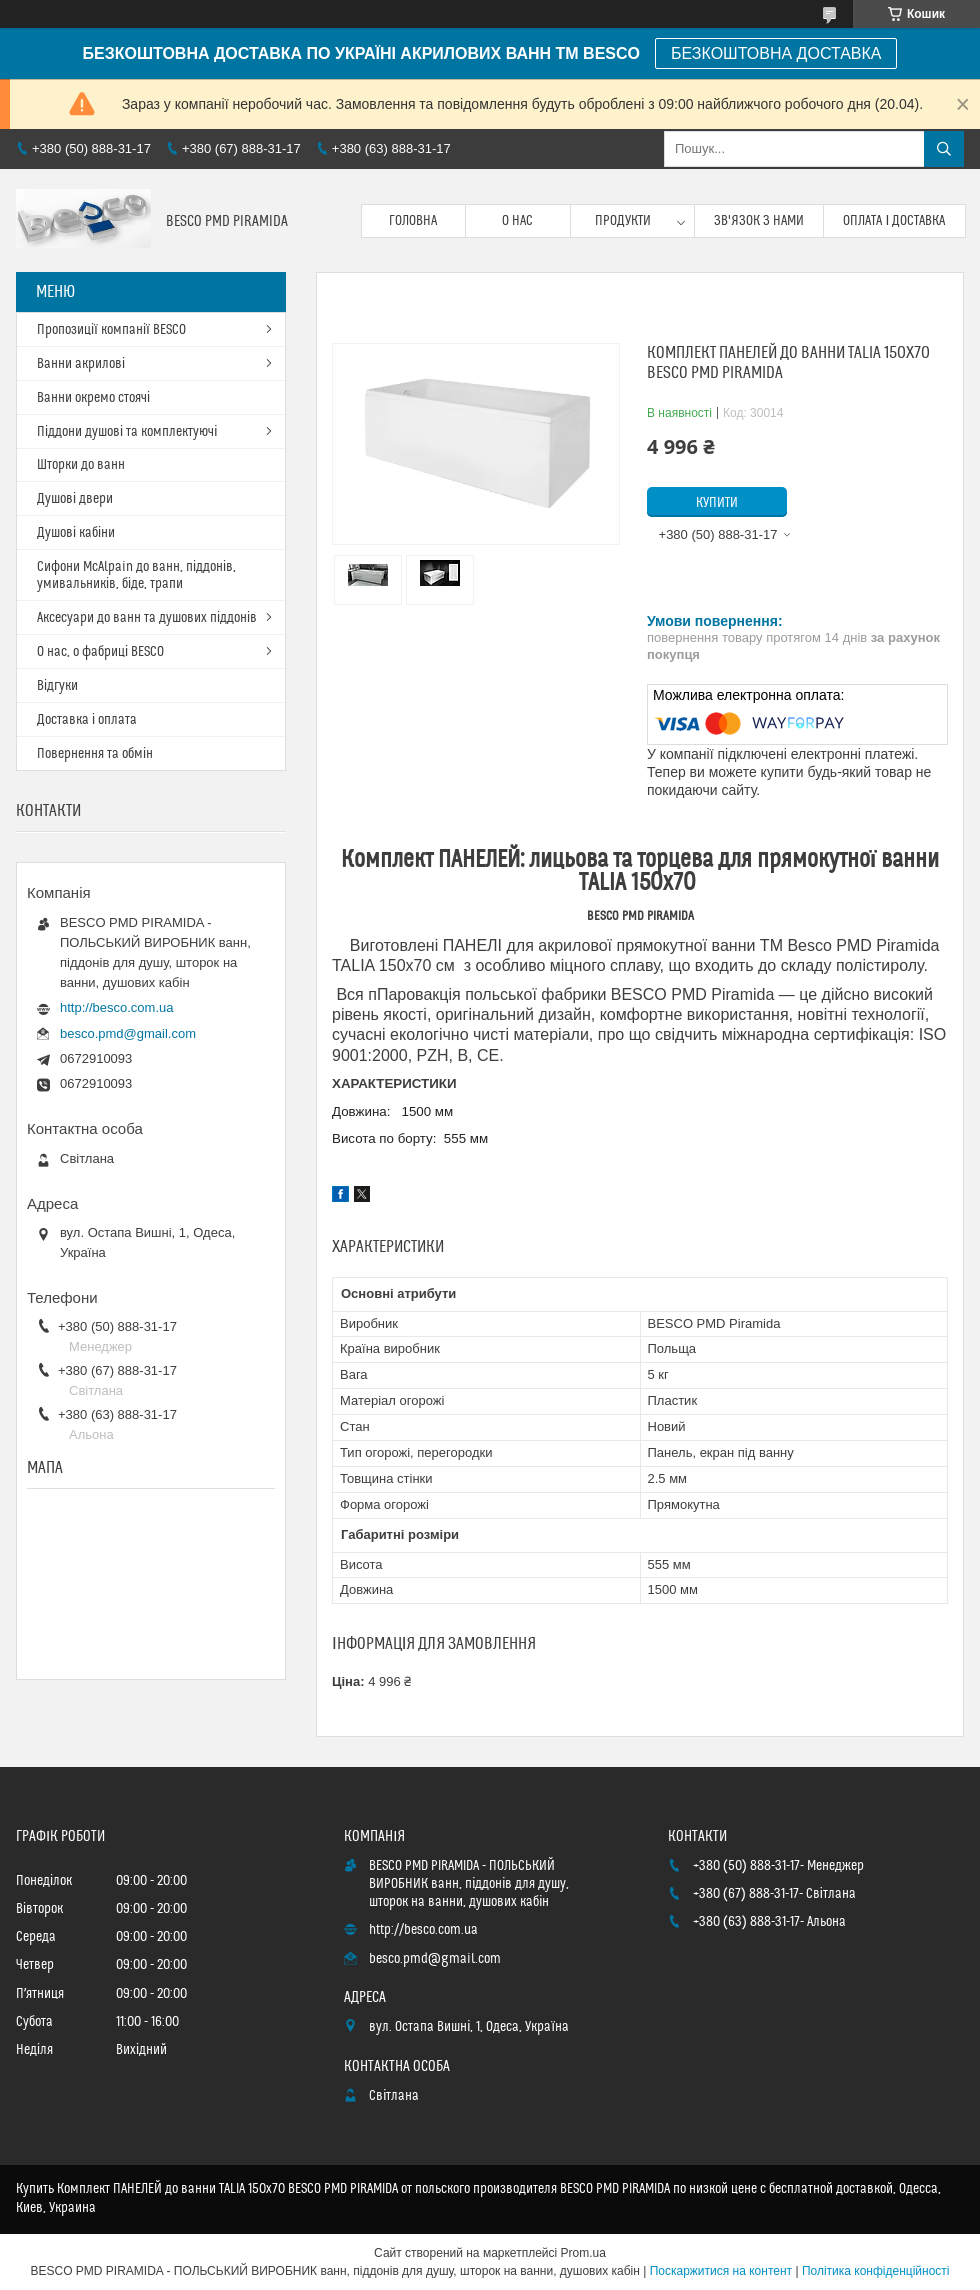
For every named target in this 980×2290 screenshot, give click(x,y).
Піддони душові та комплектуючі (127, 432)
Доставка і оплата (87, 720)
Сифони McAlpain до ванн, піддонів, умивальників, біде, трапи (136, 575)
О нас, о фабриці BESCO (100, 652)
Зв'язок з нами (759, 221)
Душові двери (75, 499)
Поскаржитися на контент (721, 2271)
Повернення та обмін (95, 754)
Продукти (623, 221)
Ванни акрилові (81, 364)
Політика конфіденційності (876, 2271)
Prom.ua (583, 2253)
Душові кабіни (76, 533)
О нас (517, 221)
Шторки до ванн (81, 465)
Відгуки (57, 686)
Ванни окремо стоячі (93, 398)
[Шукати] (944, 149)
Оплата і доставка (894, 221)
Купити (717, 503)
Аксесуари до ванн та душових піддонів (147, 618)
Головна (413, 221)
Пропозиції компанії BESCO (111, 330)
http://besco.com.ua (116, 1007)
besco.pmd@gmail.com (128, 1033)
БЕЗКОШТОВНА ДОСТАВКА (776, 53)
